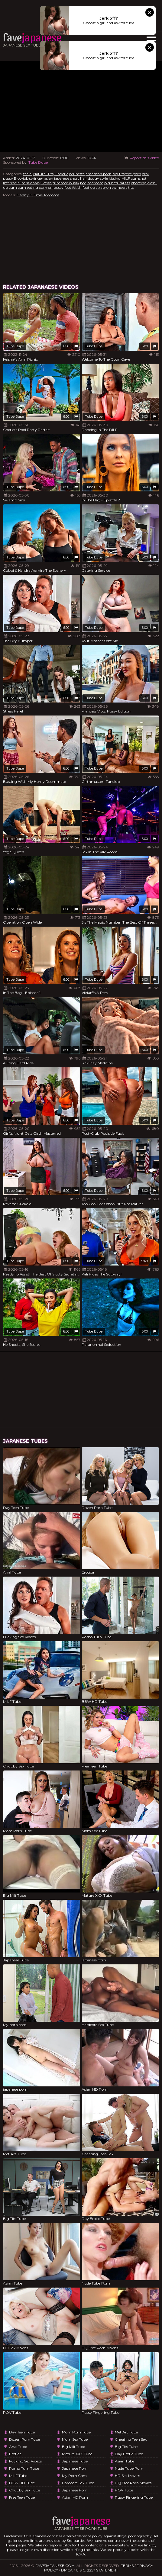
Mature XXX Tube (77, 2454)
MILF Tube (18, 2475)
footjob (89, 187)
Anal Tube (18, 2446)
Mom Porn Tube (76, 2432)
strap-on (103, 187)
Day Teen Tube (22, 2432)
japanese (61, 178)
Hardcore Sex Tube (78, 2483)
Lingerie (61, 174)
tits (131, 187)
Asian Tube (124, 2461)
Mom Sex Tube (75, 2439)
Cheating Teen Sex (131, 2439)
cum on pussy (51, 187)
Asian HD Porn (75, 2497)
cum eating (28, 187)
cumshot (139, 178)
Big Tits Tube (126, 2446)
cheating (139, 183)
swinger (36, 178)
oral (145, 174)
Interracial (12, 183)
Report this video (141, 158)
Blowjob (21, 178)
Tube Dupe (38, 162)
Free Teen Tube (22, 2497)
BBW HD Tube (22, 2483)
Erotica (15, 2454)
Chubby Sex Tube (24, 2490)
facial (27, 174)
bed (83, 183)
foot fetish (73, 187)
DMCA (67, 2570)
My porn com (74, 2475)
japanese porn (75, 2468)
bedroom (95, 183)
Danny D (25, 195)
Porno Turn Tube (24, 2468)
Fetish (46, 183)
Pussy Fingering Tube (134, 2497)
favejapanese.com (55, 2565)
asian (48, 178)
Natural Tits (43, 174)
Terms (127, 2565)
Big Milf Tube (73, 2446)
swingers (119, 187)
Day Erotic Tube (129, 2454)
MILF (126, 178)
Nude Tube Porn (129, 2468)
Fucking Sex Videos (25, 2461)
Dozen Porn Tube (24, 2439)
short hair (78, 178)
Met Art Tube (126, 2432)
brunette (77, 174)
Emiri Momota (46, 195)
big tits (118, 174)
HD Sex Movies (127, 2475)
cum (13, 187)
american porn (99, 174)
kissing (115, 178)
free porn (133, 174)
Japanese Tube (75, 2461)
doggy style (98, 178)
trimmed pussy (66, 183)
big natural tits (117, 183)
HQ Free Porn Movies (133, 2483)
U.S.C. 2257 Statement (97, 2570)
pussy (8, 178)
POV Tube (124, 2490)
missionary (30, 183)
